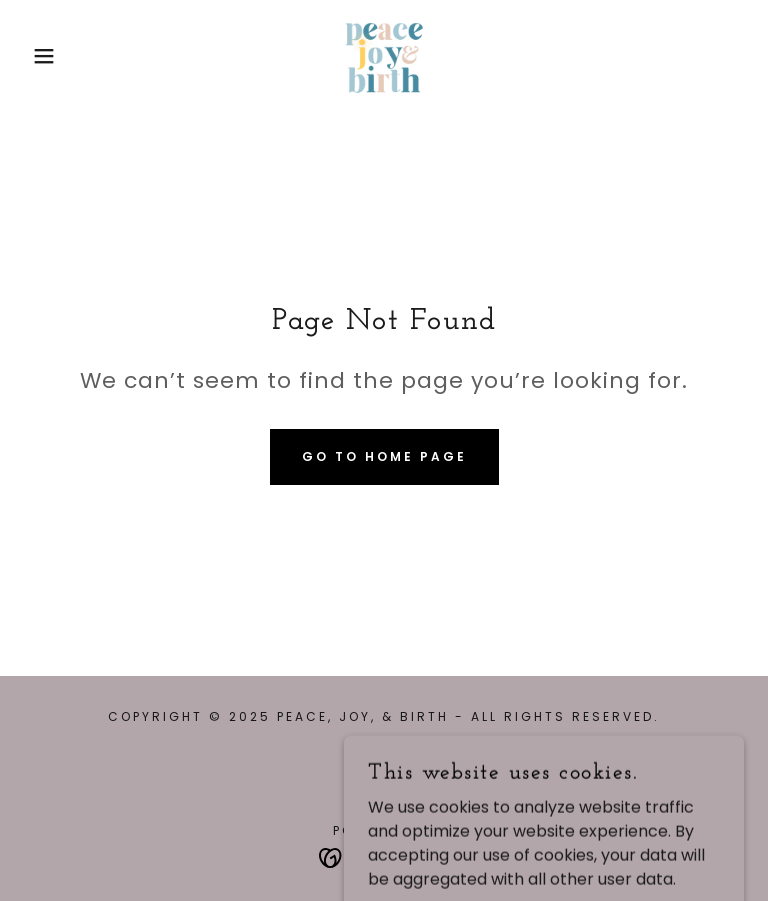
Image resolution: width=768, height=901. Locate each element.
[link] (384, 56)
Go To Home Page (384, 456)
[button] (38, 56)
